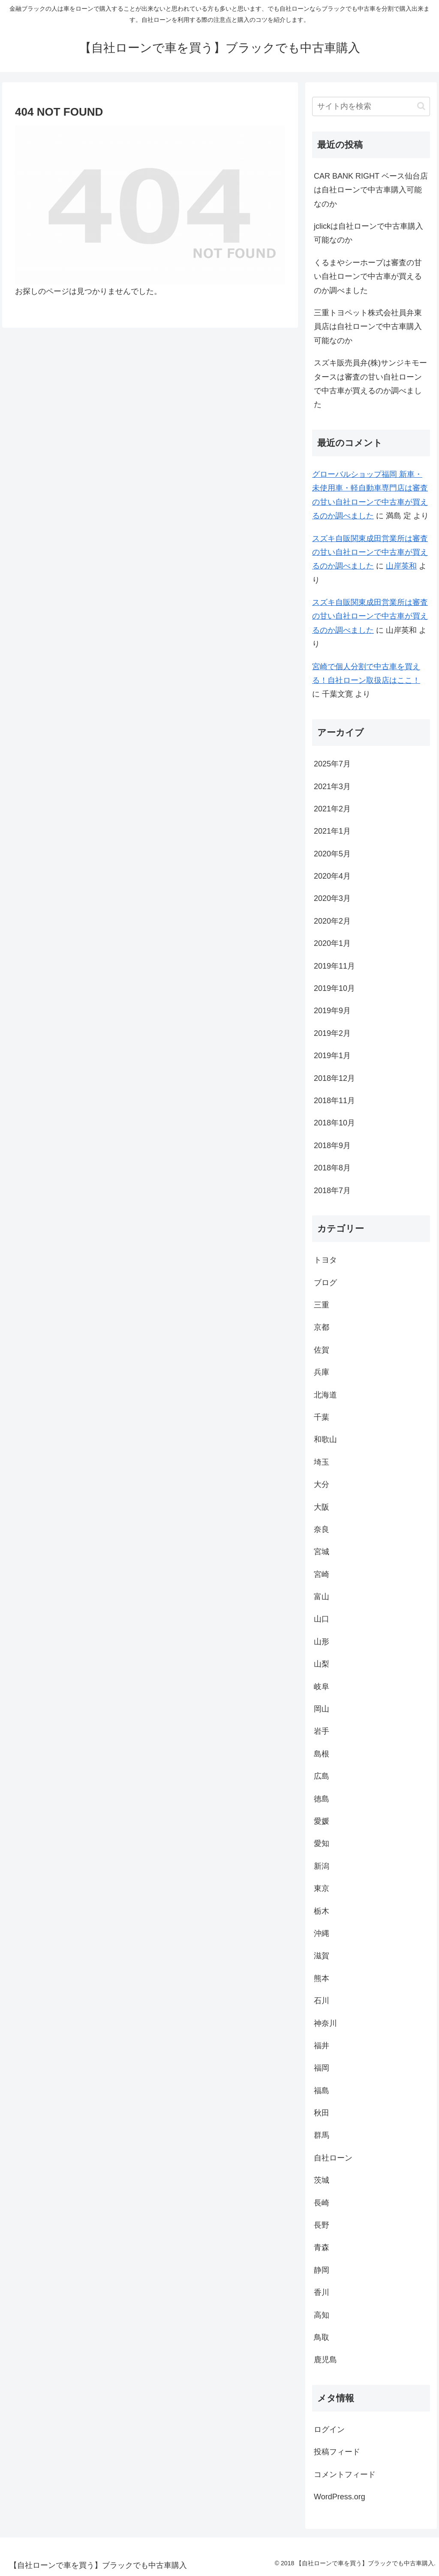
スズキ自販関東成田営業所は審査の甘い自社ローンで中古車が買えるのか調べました (370, 552)
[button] (421, 106)
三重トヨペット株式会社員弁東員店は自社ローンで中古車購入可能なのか (368, 326)
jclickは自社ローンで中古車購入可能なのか (368, 233)
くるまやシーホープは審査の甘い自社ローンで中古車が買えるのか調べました (368, 276)
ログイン (329, 2429)
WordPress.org (339, 2496)
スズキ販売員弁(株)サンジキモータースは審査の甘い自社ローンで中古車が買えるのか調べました (370, 384)
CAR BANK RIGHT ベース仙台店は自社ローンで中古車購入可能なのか (371, 190)
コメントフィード (345, 2474)
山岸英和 (401, 566)
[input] (371, 106)
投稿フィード (337, 2451)
